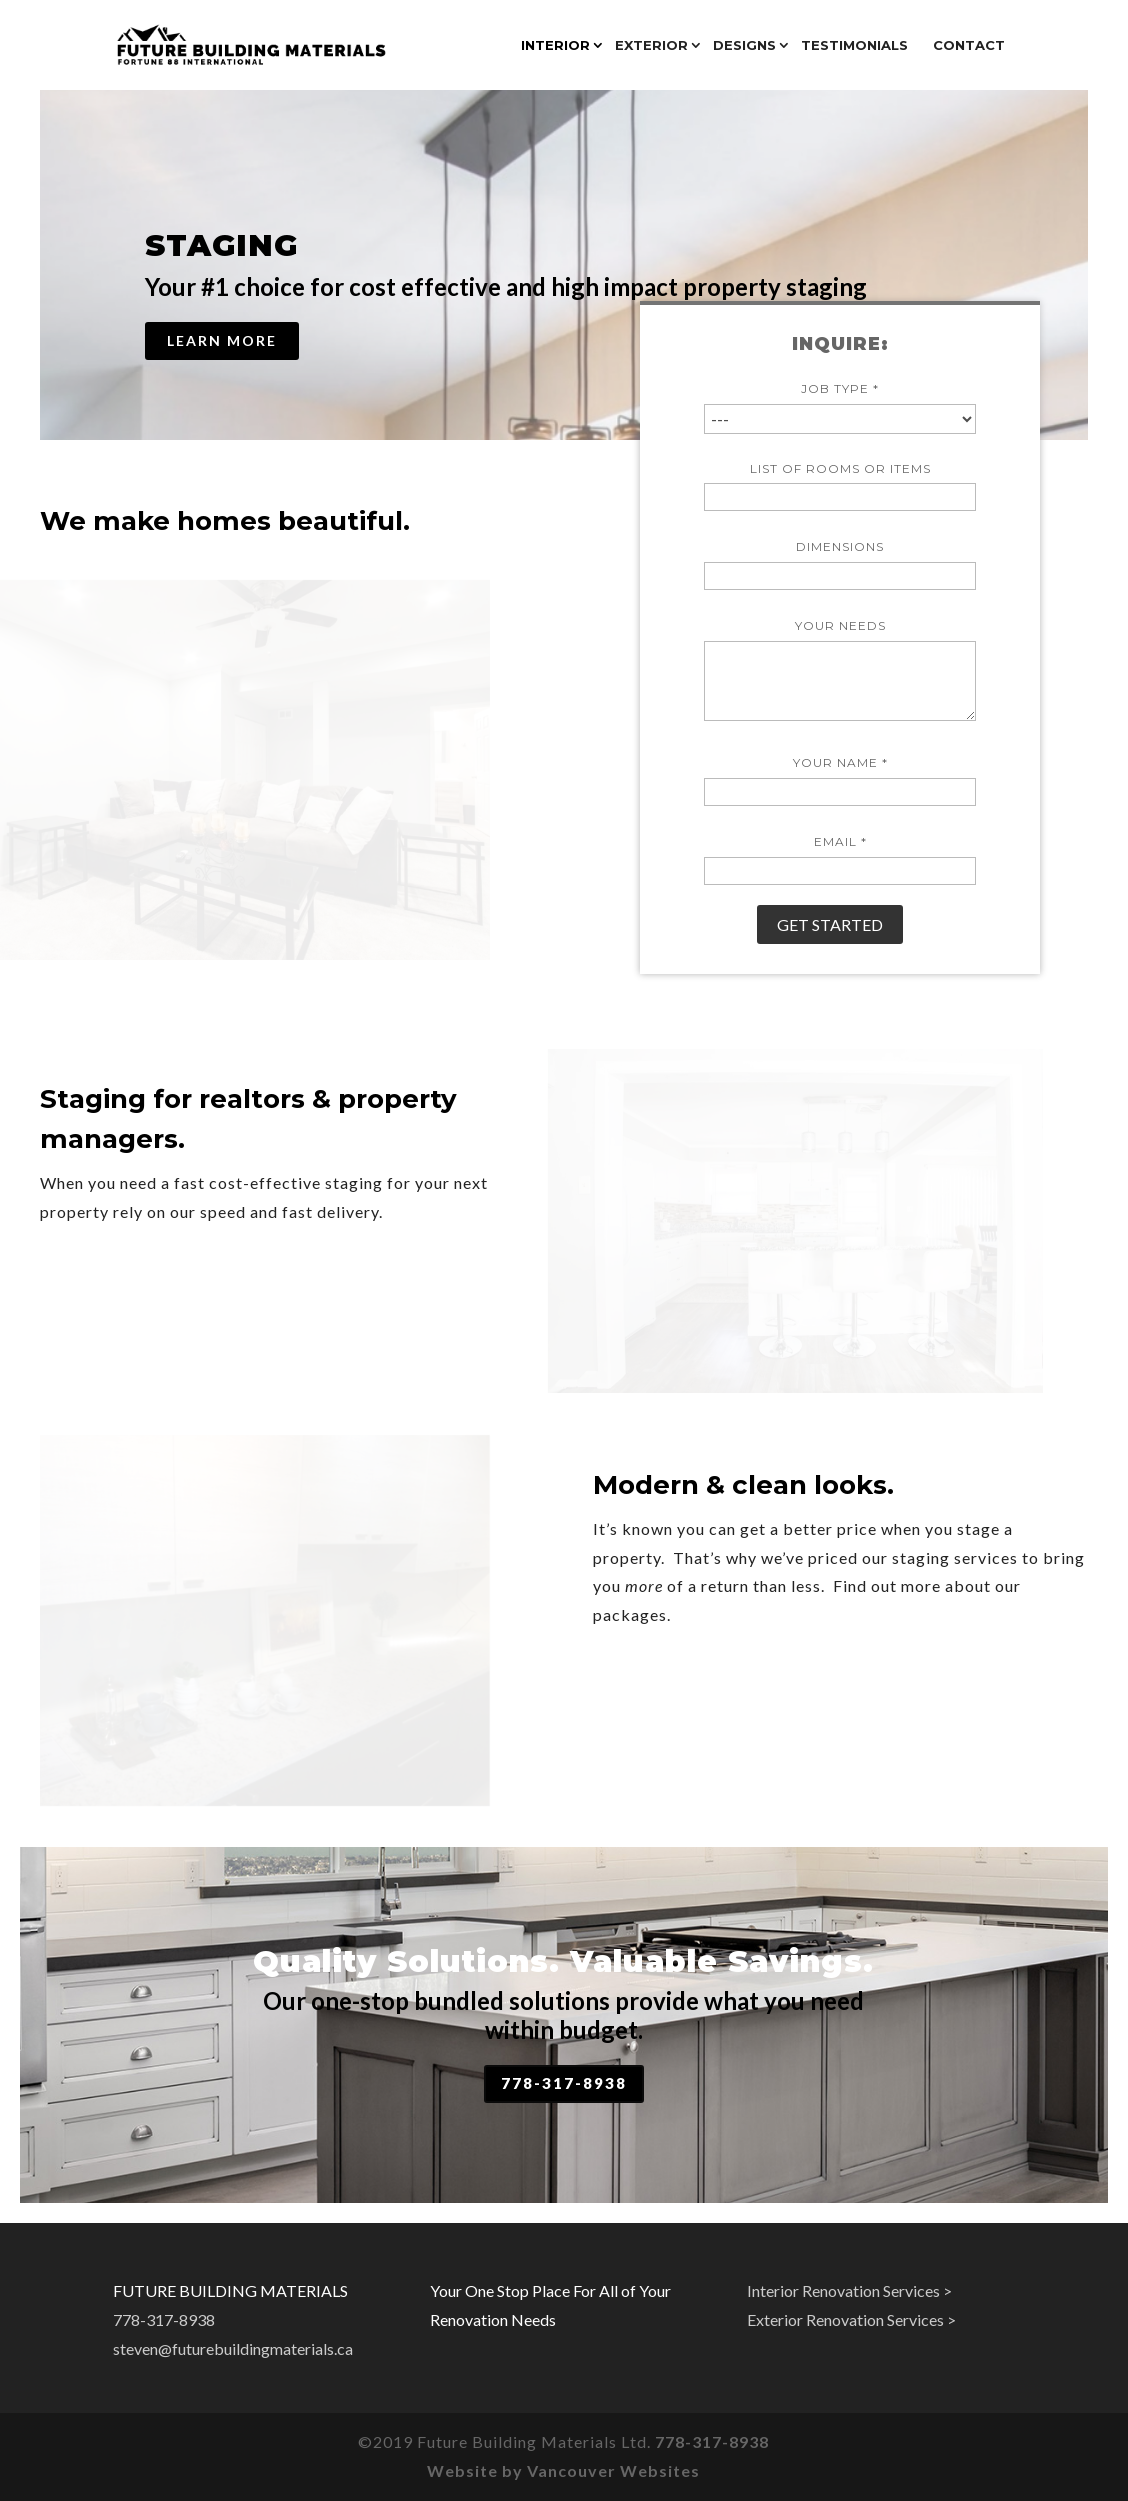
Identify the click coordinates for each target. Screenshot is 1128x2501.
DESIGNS (744, 45)
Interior (555, 45)
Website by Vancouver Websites (563, 2470)
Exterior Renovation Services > (851, 2319)
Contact (969, 45)
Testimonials (854, 45)
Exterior (651, 45)
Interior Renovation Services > (849, 2290)
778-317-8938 (564, 2083)
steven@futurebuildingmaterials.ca (233, 2348)
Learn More (222, 340)
